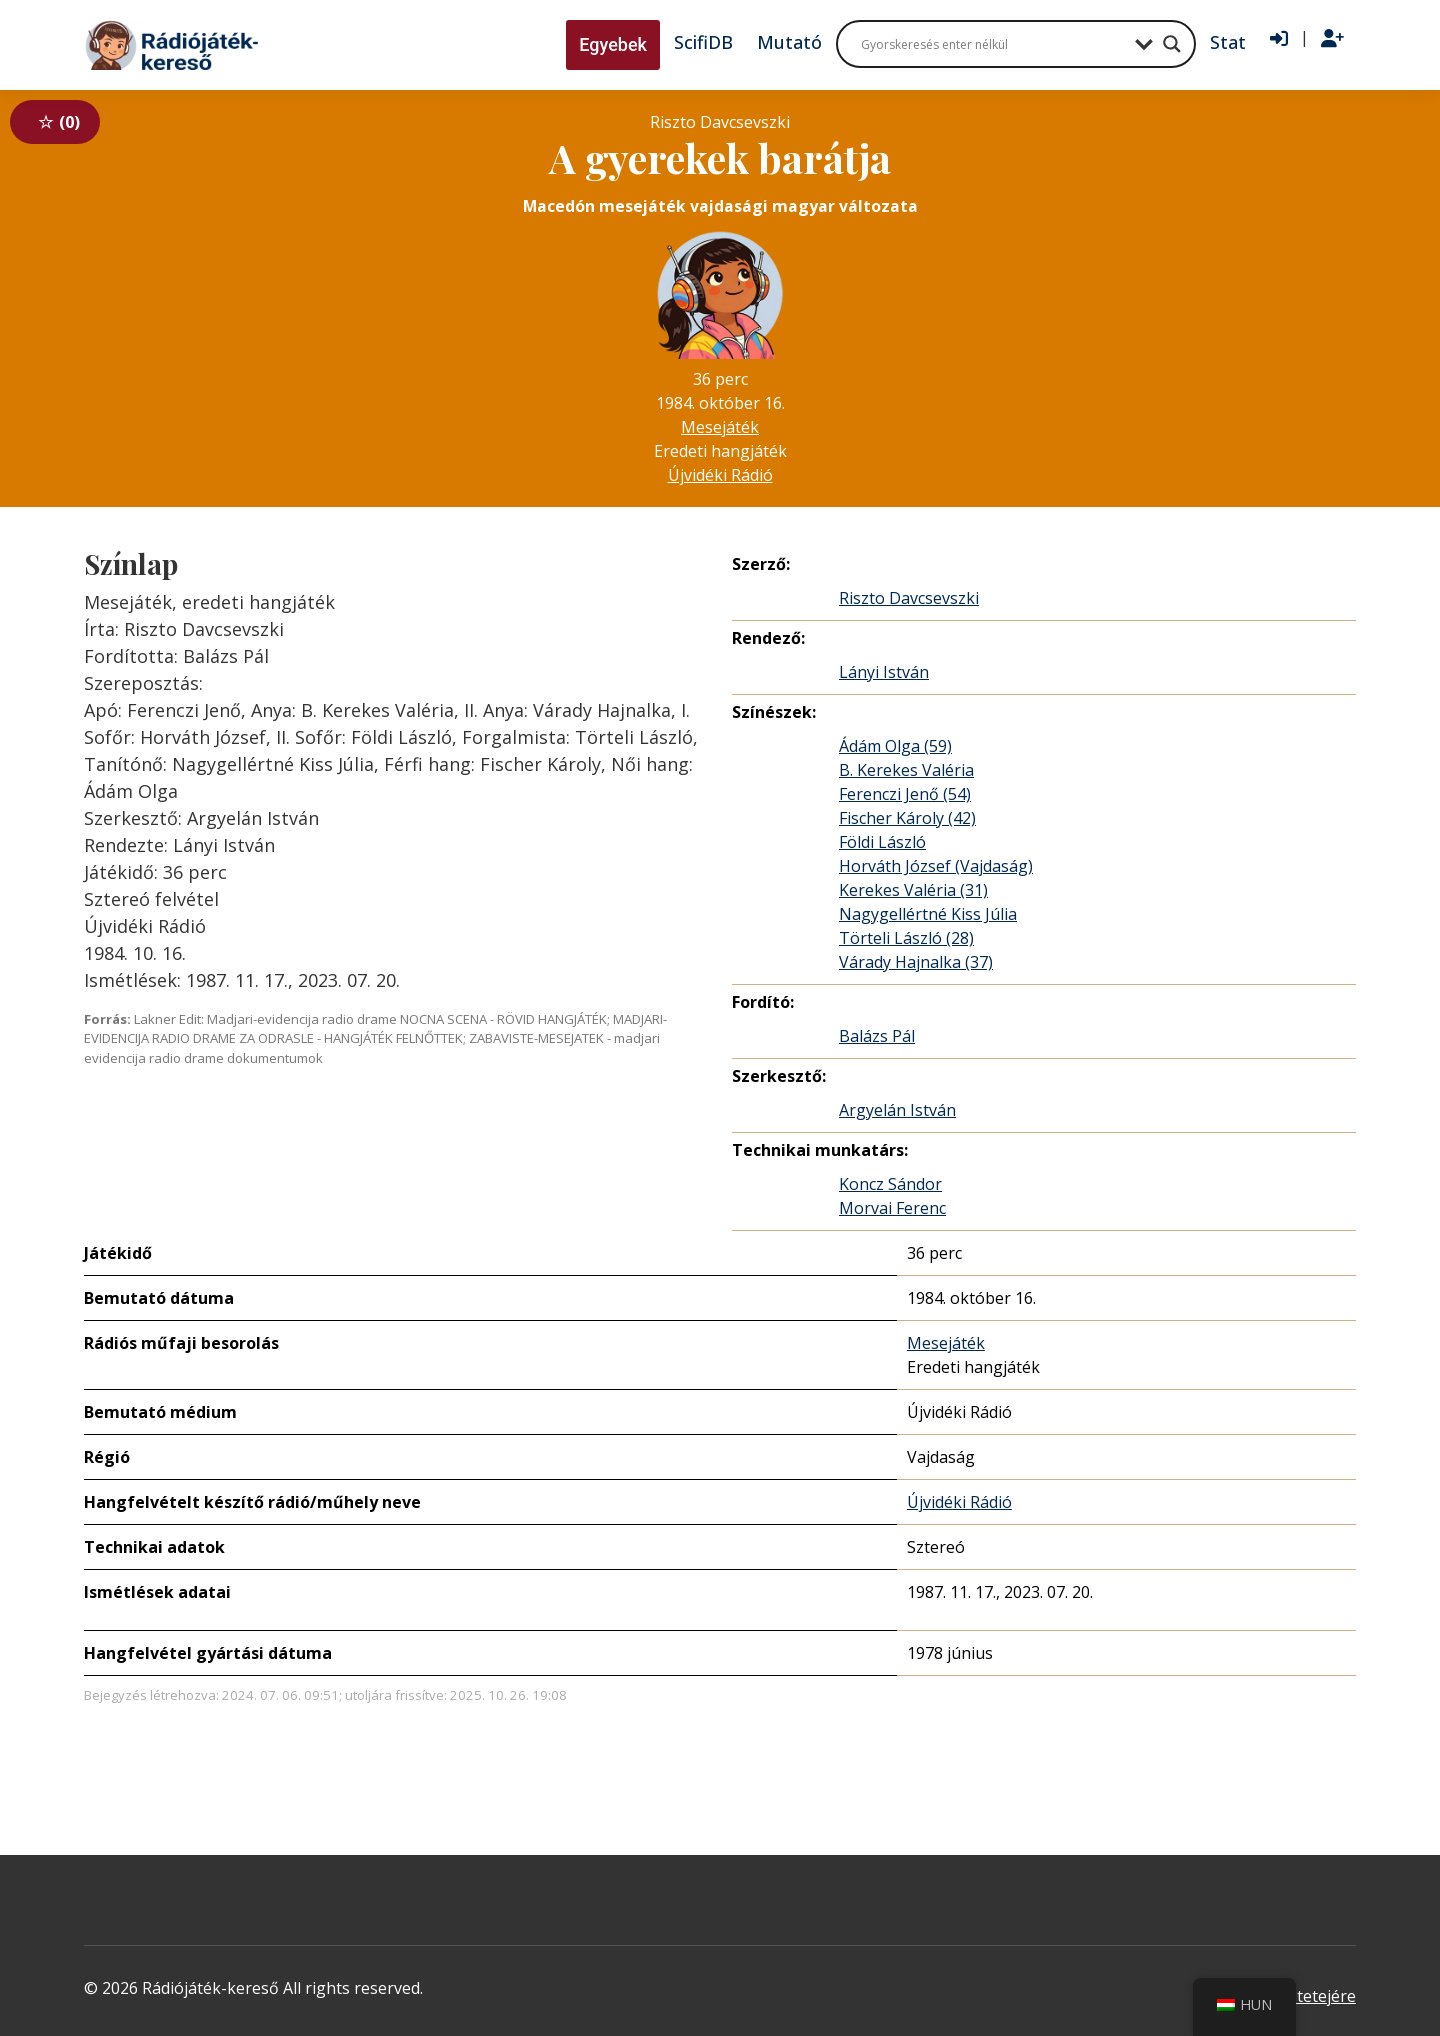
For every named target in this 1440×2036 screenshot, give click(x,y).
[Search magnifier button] (1172, 44)
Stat (1228, 42)
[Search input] (993, 44)
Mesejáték (720, 427)
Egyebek (613, 44)
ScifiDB (703, 42)
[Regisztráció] (1332, 39)
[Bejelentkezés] (1279, 39)
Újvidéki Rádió (720, 475)
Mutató (789, 42)
